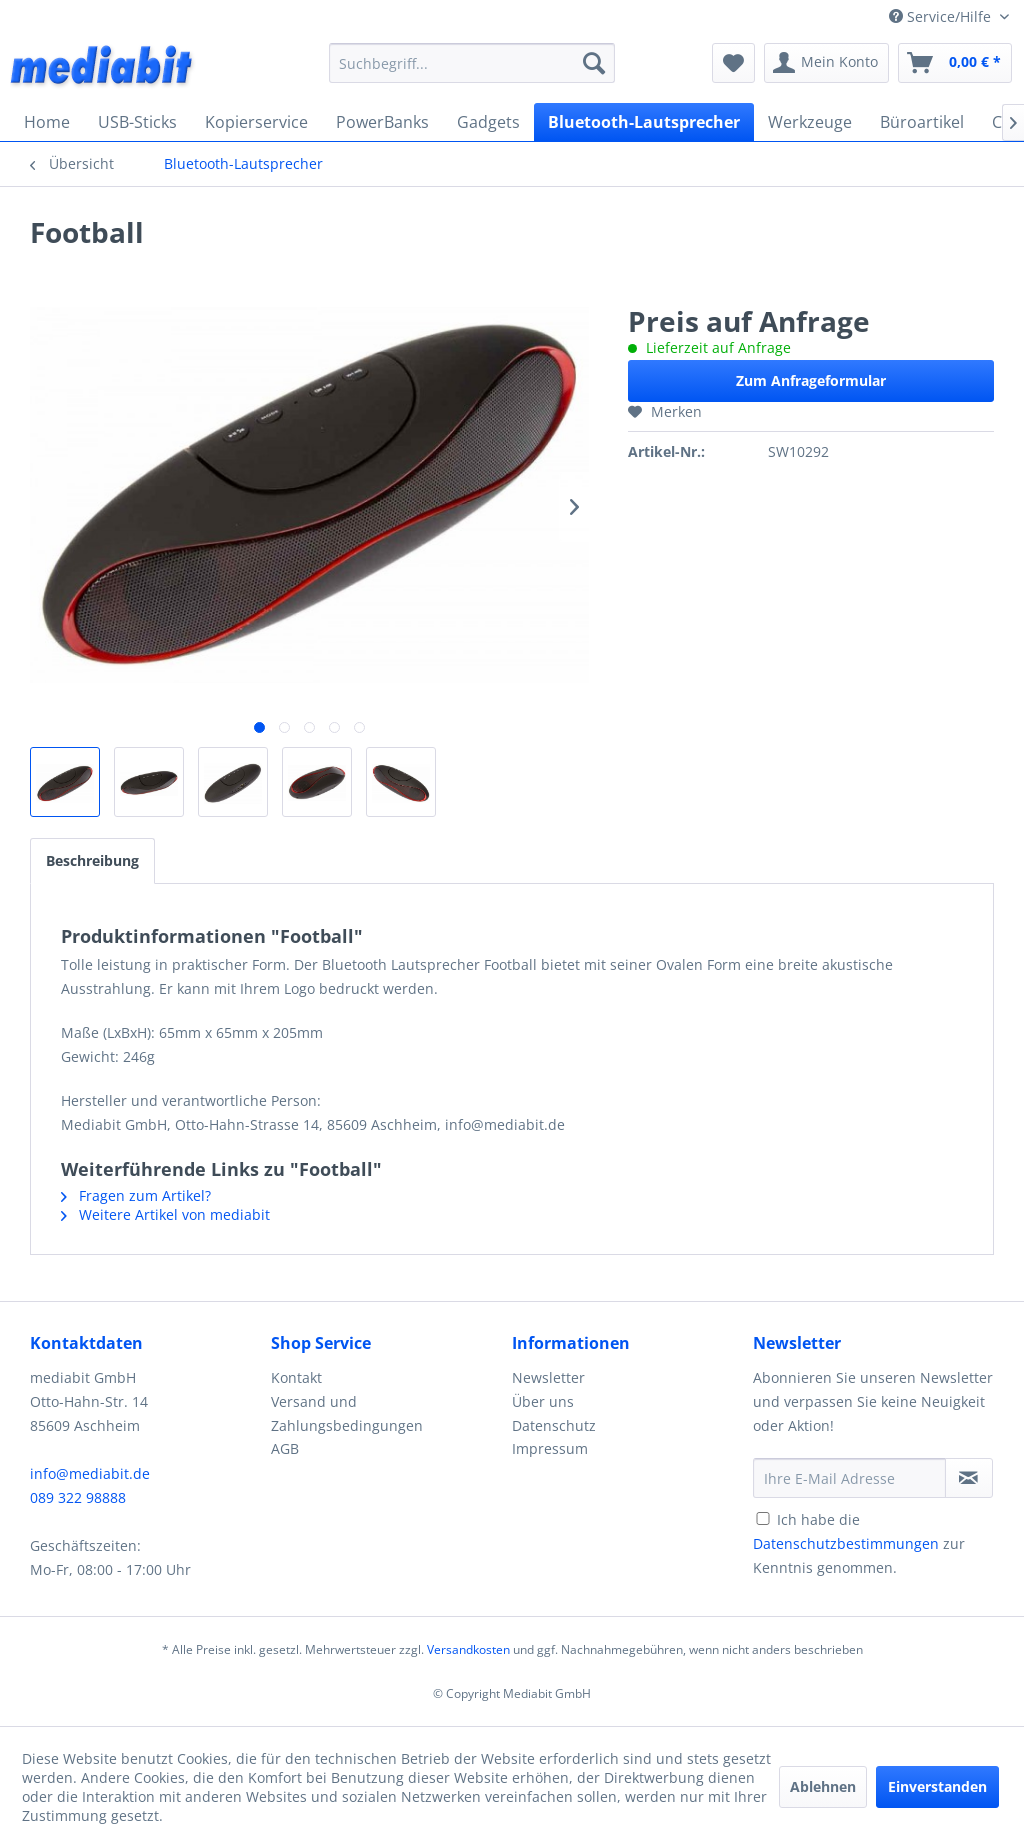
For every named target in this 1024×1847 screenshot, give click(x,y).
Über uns (543, 1401)
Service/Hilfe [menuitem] (942, 16)
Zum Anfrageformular (811, 380)
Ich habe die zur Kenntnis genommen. (859, 1543)
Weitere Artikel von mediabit (165, 1214)
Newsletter (548, 1377)
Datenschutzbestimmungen (846, 1543)
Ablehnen (823, 1786)
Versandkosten (468, 1649)
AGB (285, 1448)
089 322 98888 (78, 1497)
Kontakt (296, 1377)
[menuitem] (472, 63)
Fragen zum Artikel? (136, 1195)
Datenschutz (554, 1425)
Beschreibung (92, 860)
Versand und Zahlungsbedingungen (347, 1413)
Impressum (550, 1448)
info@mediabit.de (90, 1473)
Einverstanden (937, 1786)
